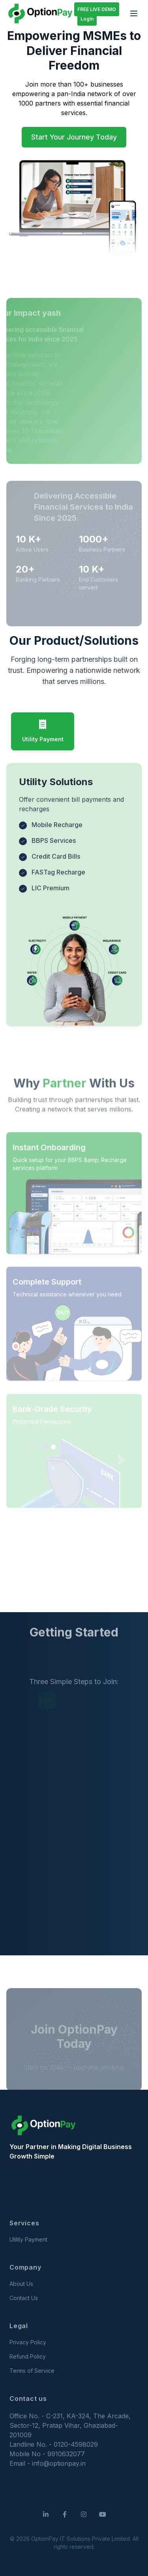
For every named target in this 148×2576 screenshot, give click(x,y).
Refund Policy (27, 2356)
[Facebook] (65, 2514)
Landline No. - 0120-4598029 (53, 2444)
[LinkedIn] (46, 2514)
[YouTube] (103, 2514)
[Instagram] (84, 2514)
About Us (21, 2283)
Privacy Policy (27, 2342)
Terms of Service (31, 2370)
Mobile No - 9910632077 (47, 2454)
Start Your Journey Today (74, 137)
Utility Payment (28, 2239)
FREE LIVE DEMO (96, 9)
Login (87, 19)
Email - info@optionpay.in (47, 2463)
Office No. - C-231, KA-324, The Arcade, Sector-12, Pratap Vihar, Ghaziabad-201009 (70, 2425)
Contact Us (23, 2298)
